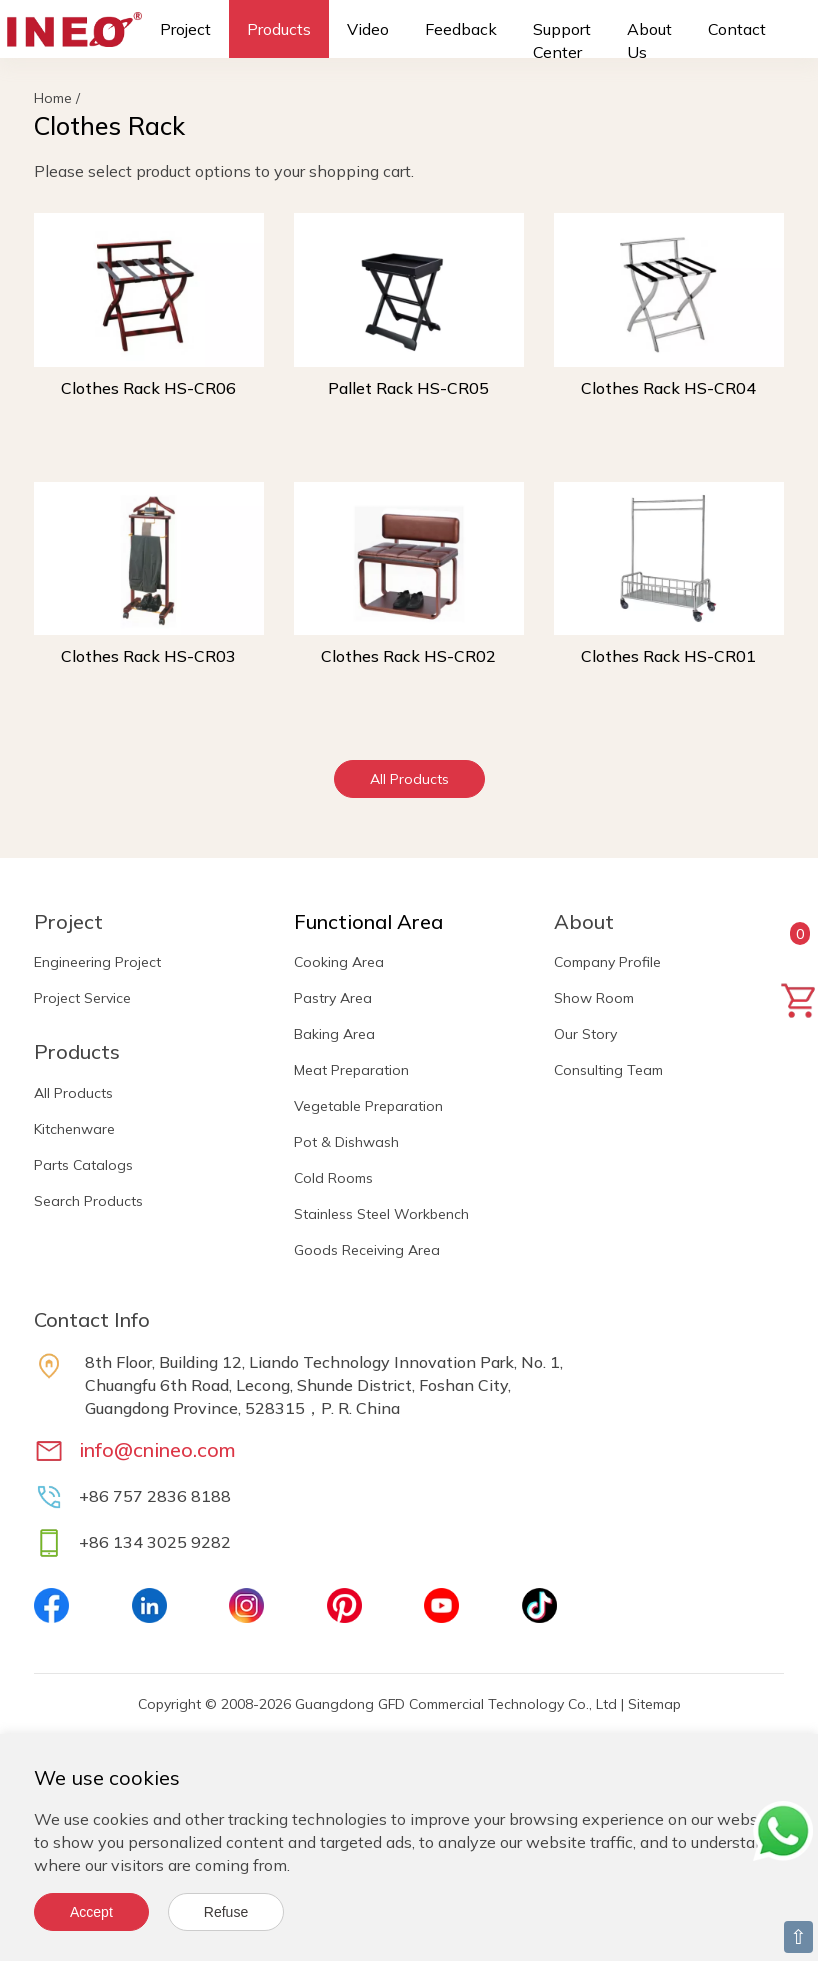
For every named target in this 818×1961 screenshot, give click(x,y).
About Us (649, 40)
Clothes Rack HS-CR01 (668, 656)
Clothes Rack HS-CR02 (408, 656)
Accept (91, 1912)
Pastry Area (333, 998)
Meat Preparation (351, 1070)
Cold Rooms (333, 1178)
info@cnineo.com (157, 1449)
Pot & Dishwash (346, 1142)
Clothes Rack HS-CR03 (148, 656)
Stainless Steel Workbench (381, 1214)
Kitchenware (74, 1129)
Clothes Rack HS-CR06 (148, 388)
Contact (737, 29)
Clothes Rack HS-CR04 (668, 388)
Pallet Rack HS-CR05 (408, 388)
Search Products (88, 1201)
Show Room (594, 998)
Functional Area (368, 921)
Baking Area (334, 1034)
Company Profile (607, 962)
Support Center (562, 40)
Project (185, 29)
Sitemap (654, 1704)
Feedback (461, 29)
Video (368, 29)
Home (53, 98)
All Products (409, 779)
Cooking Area (339, 962)
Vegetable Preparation (368, 1106)
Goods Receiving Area (367, 1250)
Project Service (82, 998)
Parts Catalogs (83, 1165)
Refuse (226, 1912)
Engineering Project (97, 962)
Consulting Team (608, 1070)
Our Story (585, 1034)
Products (279, 29)
